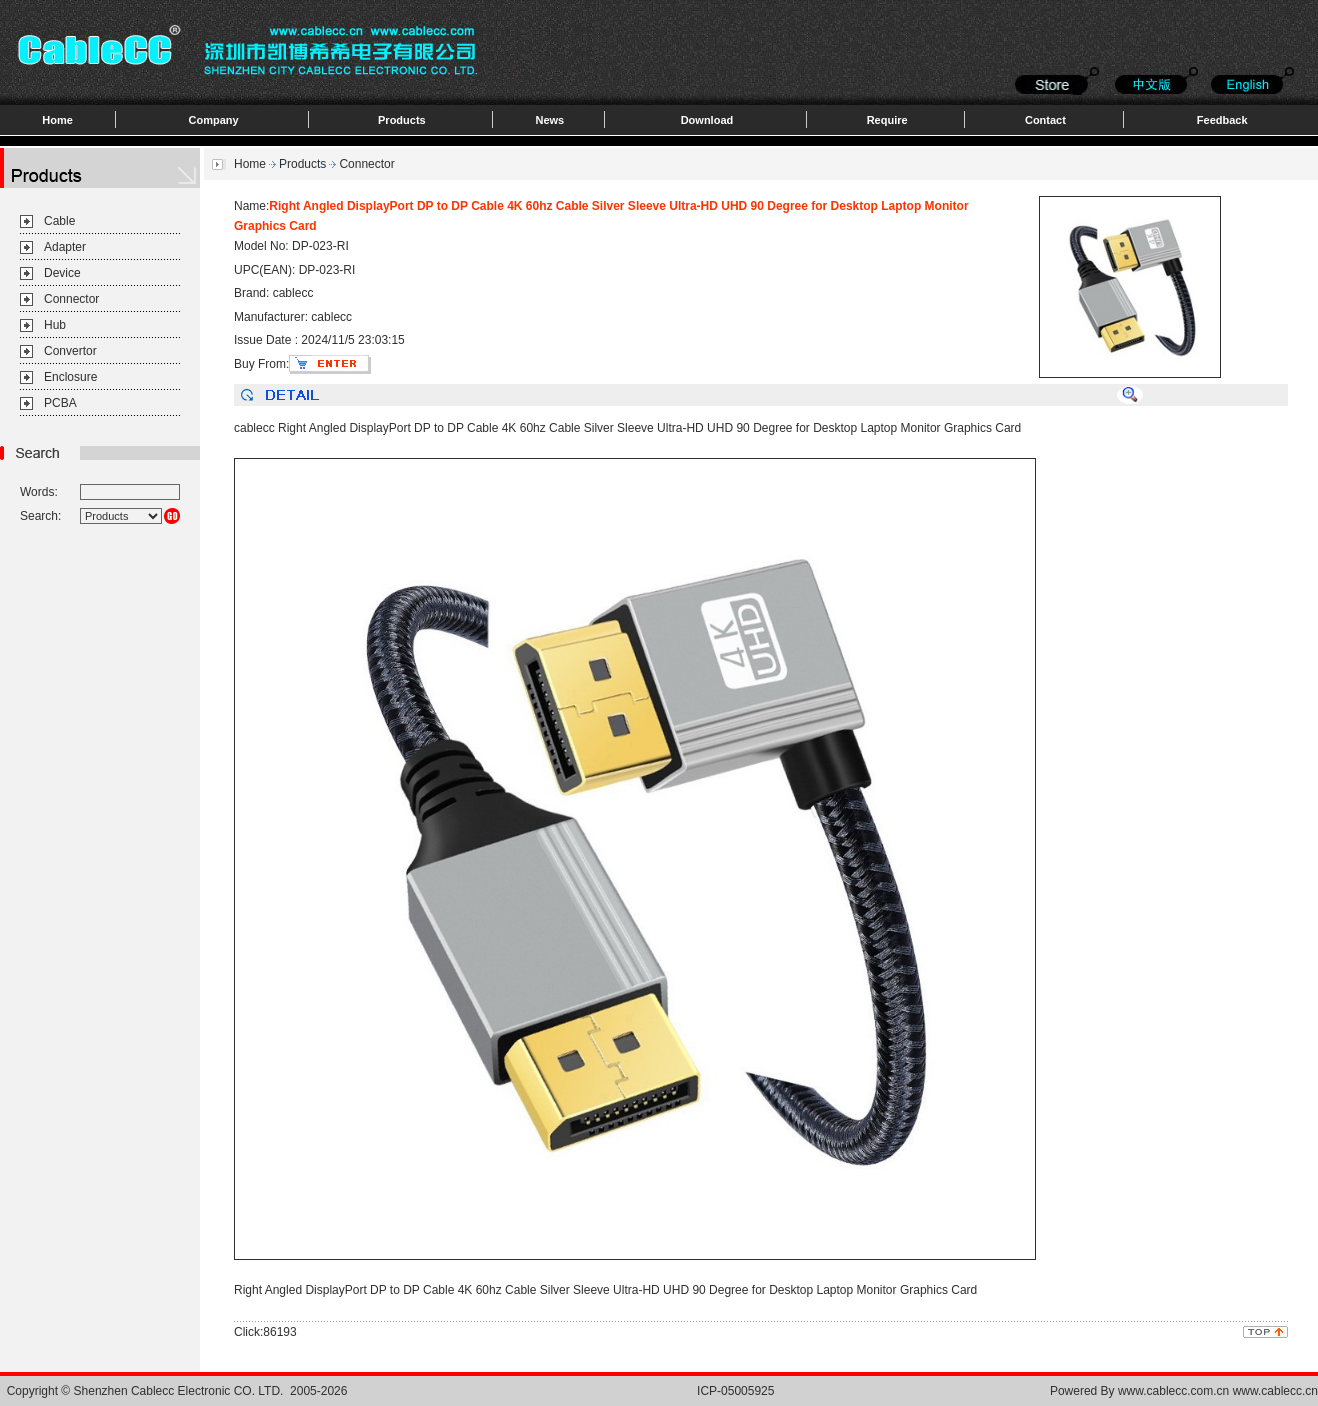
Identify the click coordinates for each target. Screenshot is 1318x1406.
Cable (59, 221)
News (549, 120)
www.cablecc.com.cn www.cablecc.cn (1218, 1391)
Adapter (65, 247)
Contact (1045, 120)
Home (57, 120)
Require (887, 120)
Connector (71, 299)
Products (402, 120)
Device (62, 273)
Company (214, 120)
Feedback (1222, 120)
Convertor (70, 351)
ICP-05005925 (735, 1391)
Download (707, 120)
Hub (55, 325)
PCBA (60, 403)
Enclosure (70, 377)
